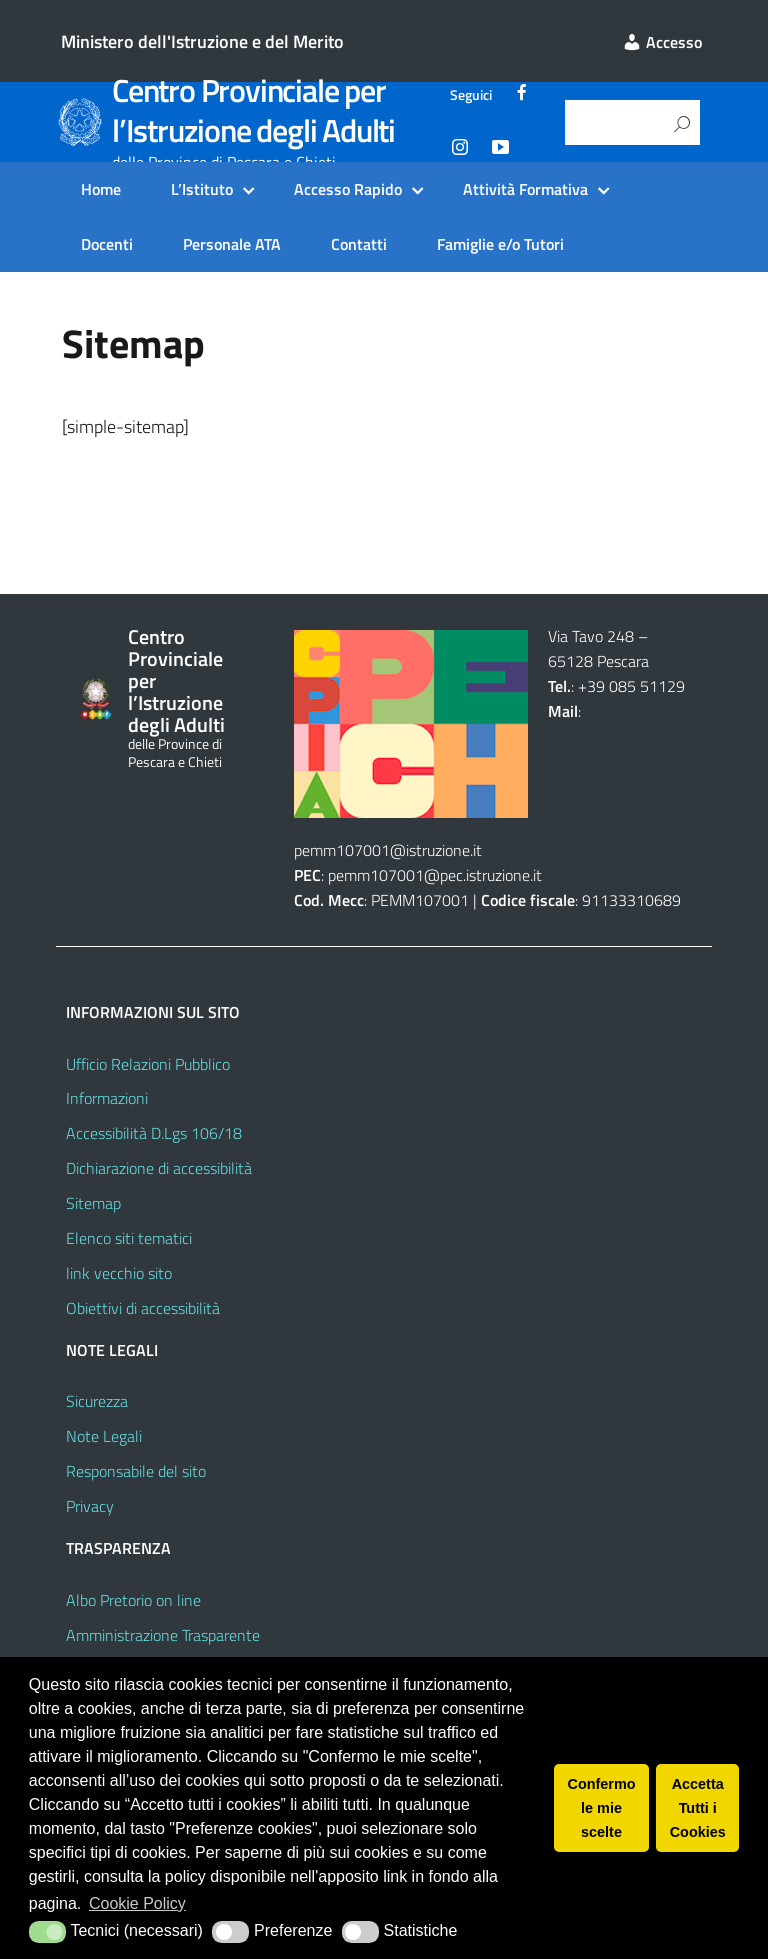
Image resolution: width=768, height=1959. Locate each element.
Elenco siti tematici (129, 1238)
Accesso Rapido (348, 189)
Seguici (471, 95)
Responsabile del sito (136, 1471)
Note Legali (104, 1436)
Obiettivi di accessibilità (143, 1308)
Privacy (90, 1506)
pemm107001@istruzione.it (390, 850)
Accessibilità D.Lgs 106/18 (154, 1133)
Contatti (359, 244)
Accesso (662, 42)
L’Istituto (202, 189)
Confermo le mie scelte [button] (602, 1808)
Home (101, 189)
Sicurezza (97, 1401)
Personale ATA (232, 244)
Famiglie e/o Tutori (500, 244)
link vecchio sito (119, 1273)
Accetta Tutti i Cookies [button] (698, 1808)
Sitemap (93, 1203)
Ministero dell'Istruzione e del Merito (202, 41)
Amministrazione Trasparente (163, 1635)
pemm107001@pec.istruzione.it (435, 875)
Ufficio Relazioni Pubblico (148, 1064)
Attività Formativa (525, 189)
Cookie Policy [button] (137, 1903)
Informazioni (107, 1098)
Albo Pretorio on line (133, 1600)
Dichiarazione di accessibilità (159, 1168)
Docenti (107, 244)
